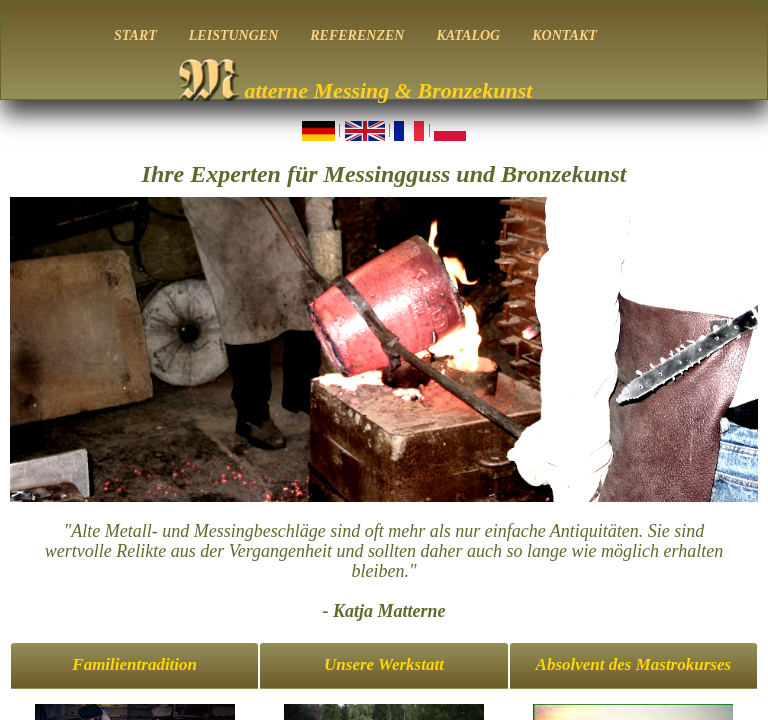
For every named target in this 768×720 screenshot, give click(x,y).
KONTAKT (564, 35)
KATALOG (468, 35)
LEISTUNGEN (233, 35)
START (135, 35)
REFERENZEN (357, 35)
